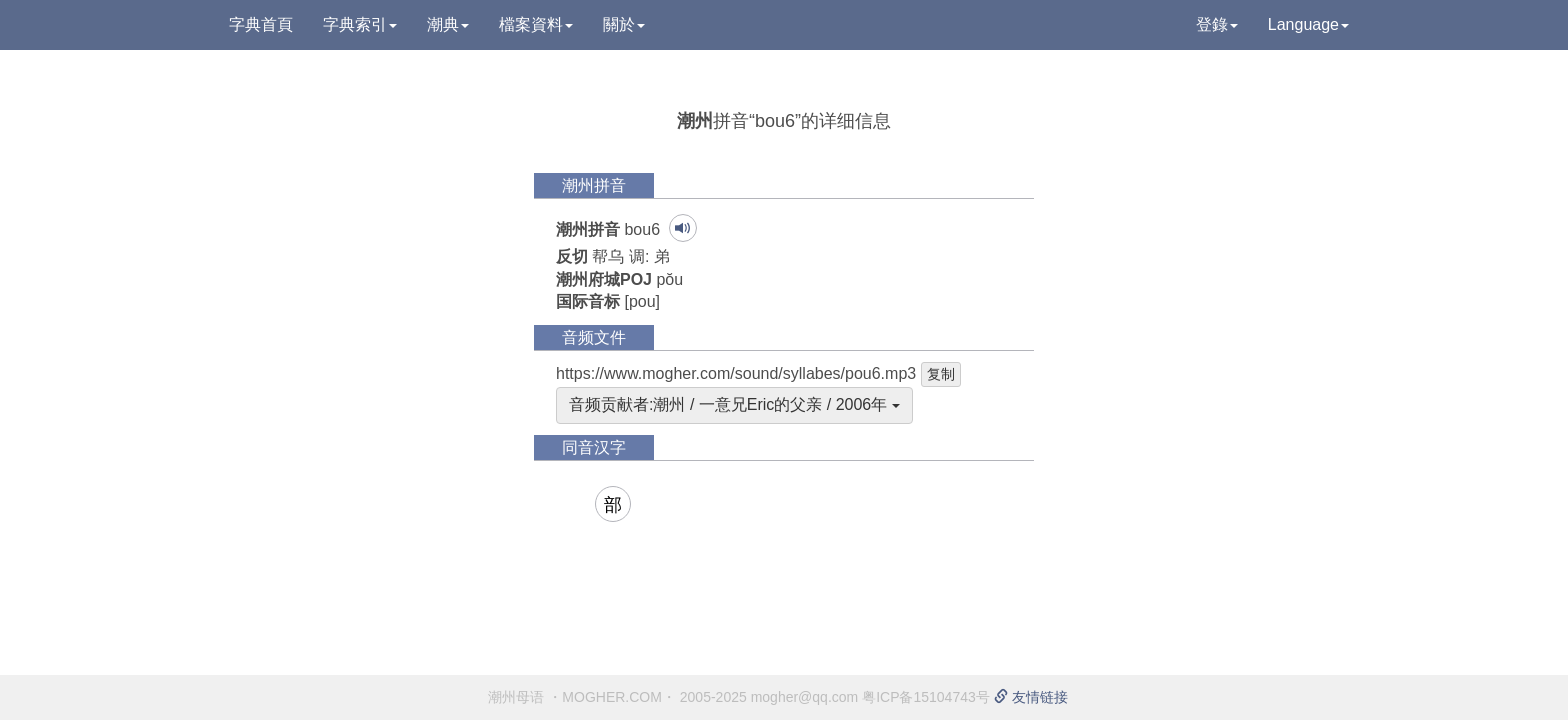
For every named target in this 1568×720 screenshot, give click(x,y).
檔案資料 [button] (536, 24)
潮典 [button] (448, 24)
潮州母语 (516, 697)
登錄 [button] (1217, 24)
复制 (941, 374)
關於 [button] (624, 24)
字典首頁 (261, 24)
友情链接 (1031, 697)
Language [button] (1308, 24)
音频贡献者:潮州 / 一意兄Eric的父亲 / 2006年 (734, 404)
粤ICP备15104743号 (926, 697)
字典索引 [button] (360, 24)
